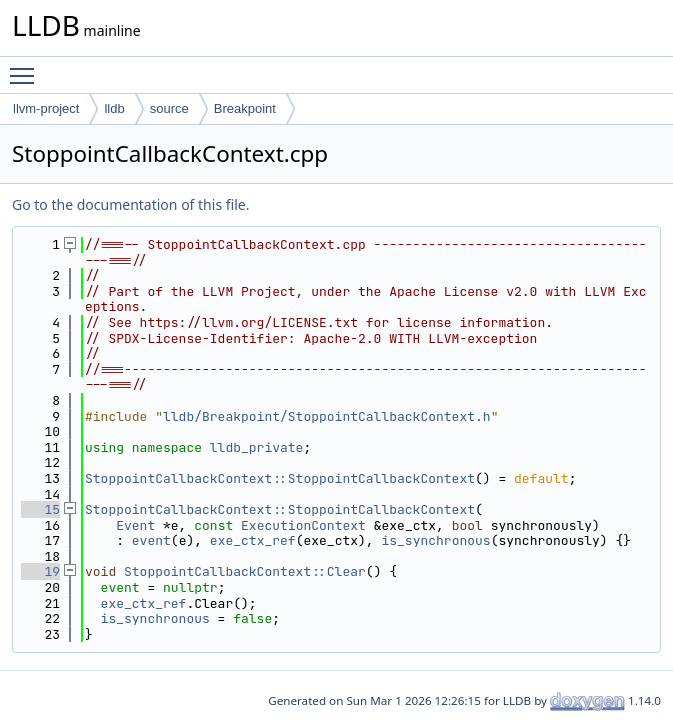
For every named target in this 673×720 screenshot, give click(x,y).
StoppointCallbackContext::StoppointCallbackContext (280, 478)
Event (135, 525)
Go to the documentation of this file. (130, 204)
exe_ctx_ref (253, 540)
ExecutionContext (303, 525)
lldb (114, 108)
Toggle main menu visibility (27, 67)
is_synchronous (435, 540)
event (151, 540)
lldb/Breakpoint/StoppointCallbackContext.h (327, 416)
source (169, 108)
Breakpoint (245, 108)
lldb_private (257, 447)
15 (40, 509)
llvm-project (46, 108)
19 (40, 571)
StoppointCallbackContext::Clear (245, 571)
